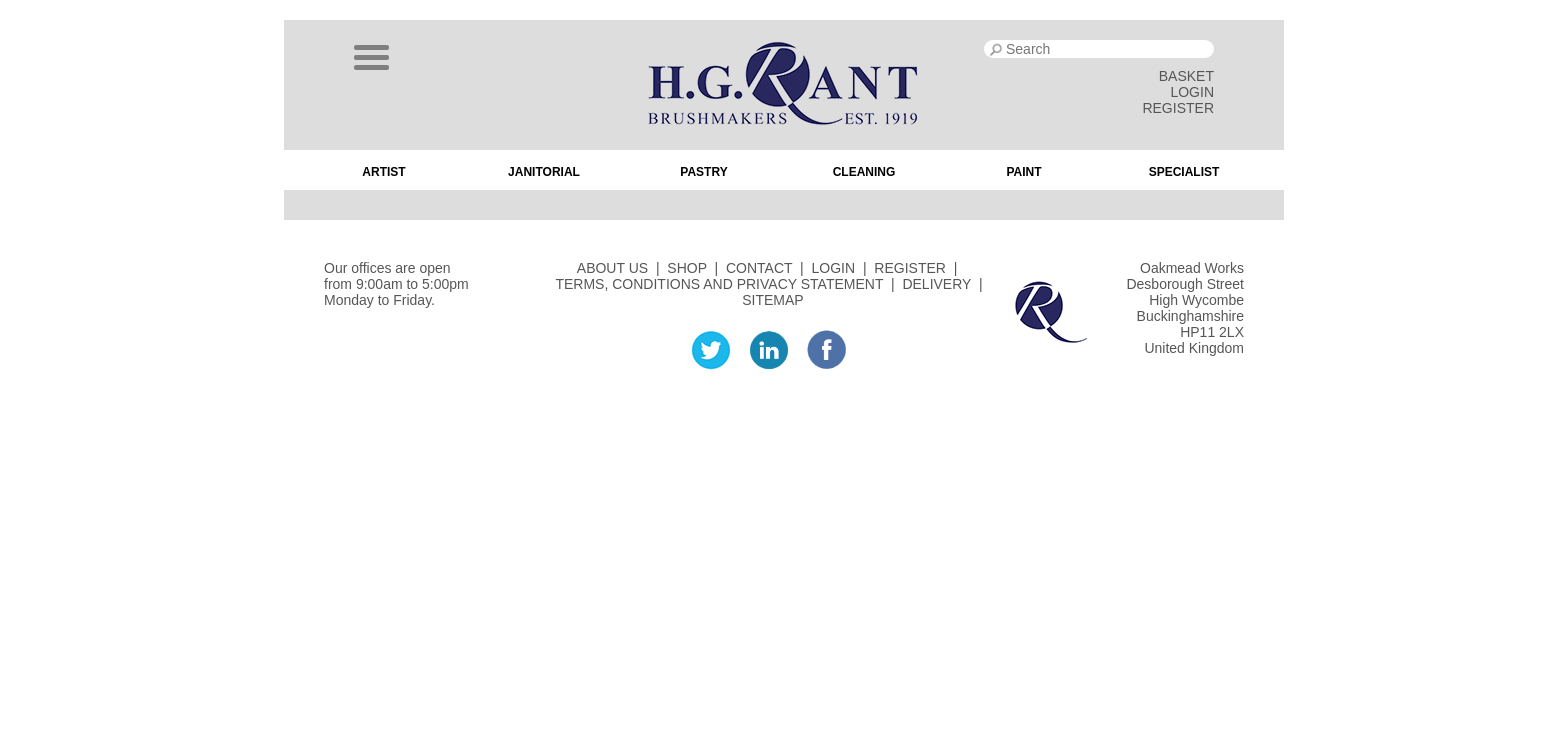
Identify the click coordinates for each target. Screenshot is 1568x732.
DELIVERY (936, 284)
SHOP (686, 268)
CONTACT (759, 268)
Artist (383, 172)
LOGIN (1192, 92)
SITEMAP (772, 300)
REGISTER (1178, 108)
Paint (1023, 172)
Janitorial (544, 172)
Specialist (1184, 172)
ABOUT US (612, 268)
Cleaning (864, 172)
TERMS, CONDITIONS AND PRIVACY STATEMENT (719, 284)
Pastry (703, 172)
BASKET (1186, 76)
